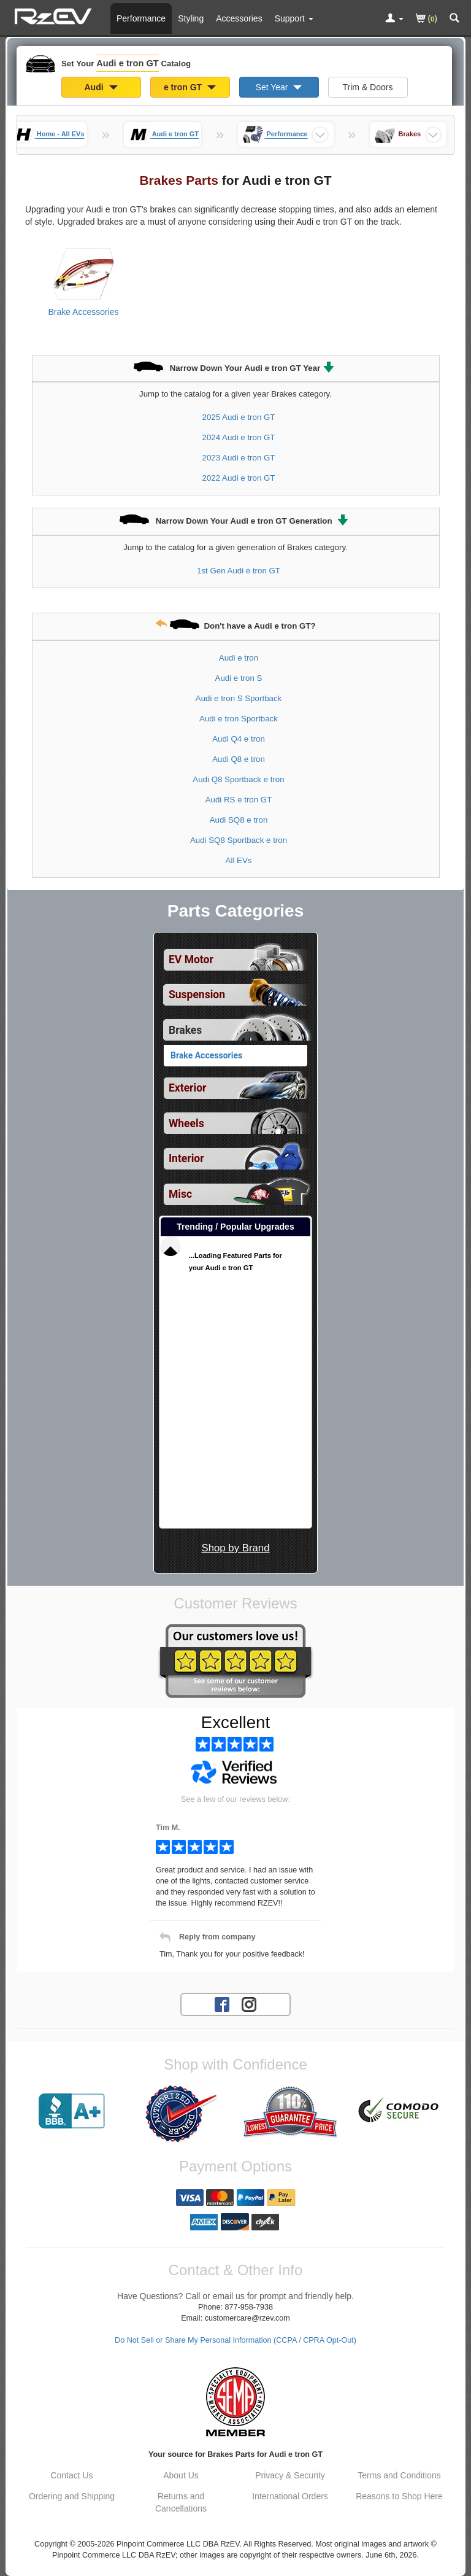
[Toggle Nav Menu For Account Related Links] (394, 19)
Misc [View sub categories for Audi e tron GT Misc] (180, 1194)
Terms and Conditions (399, 2475)
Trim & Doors (368, 87)
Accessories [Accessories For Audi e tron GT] (239, 18)
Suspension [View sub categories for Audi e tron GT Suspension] (197, 994)
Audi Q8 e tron (238, 759)
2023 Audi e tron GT (238, 457)
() (426, 19)
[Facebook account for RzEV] (222, 2004)
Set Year (279, 87)
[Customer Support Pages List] (294, 18)
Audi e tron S (238, 678)
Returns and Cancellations (181, 2502)
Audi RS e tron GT (238, 799)
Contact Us (71, 2475)
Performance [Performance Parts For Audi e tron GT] (141, 18)
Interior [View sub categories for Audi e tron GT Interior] (186, 1158)
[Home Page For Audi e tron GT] (55, 15)
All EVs (239, 860)
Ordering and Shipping (72, 2496)
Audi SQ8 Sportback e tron (238, 840)
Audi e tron (238, 657)
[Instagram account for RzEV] (249, 2004)
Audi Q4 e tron (238, 738)
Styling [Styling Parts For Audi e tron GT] (191, 18)
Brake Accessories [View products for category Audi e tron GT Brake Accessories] (83, 312)
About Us (181, 2475)
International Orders (290, 2496)
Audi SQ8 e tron (239, 819)
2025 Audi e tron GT (238, 417)
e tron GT (190, 87)
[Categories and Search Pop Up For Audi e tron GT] (454, 19)
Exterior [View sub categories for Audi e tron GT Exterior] (187, 1088)
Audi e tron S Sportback (238, 698)
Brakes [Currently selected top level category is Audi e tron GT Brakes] (185, 1030)
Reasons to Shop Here (399, 2496)
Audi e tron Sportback (238, 718)
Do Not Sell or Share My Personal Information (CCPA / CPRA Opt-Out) (235, 2340)
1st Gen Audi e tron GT (238, 570)
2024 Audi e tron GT (238, 437)
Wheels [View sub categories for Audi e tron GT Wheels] (186, 1123)
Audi (101, 87)
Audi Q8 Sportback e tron (238, 779)
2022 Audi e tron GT (238, 478)
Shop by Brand (235, 1548)
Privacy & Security (290, 2475)
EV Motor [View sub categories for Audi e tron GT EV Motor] (191, 959)
